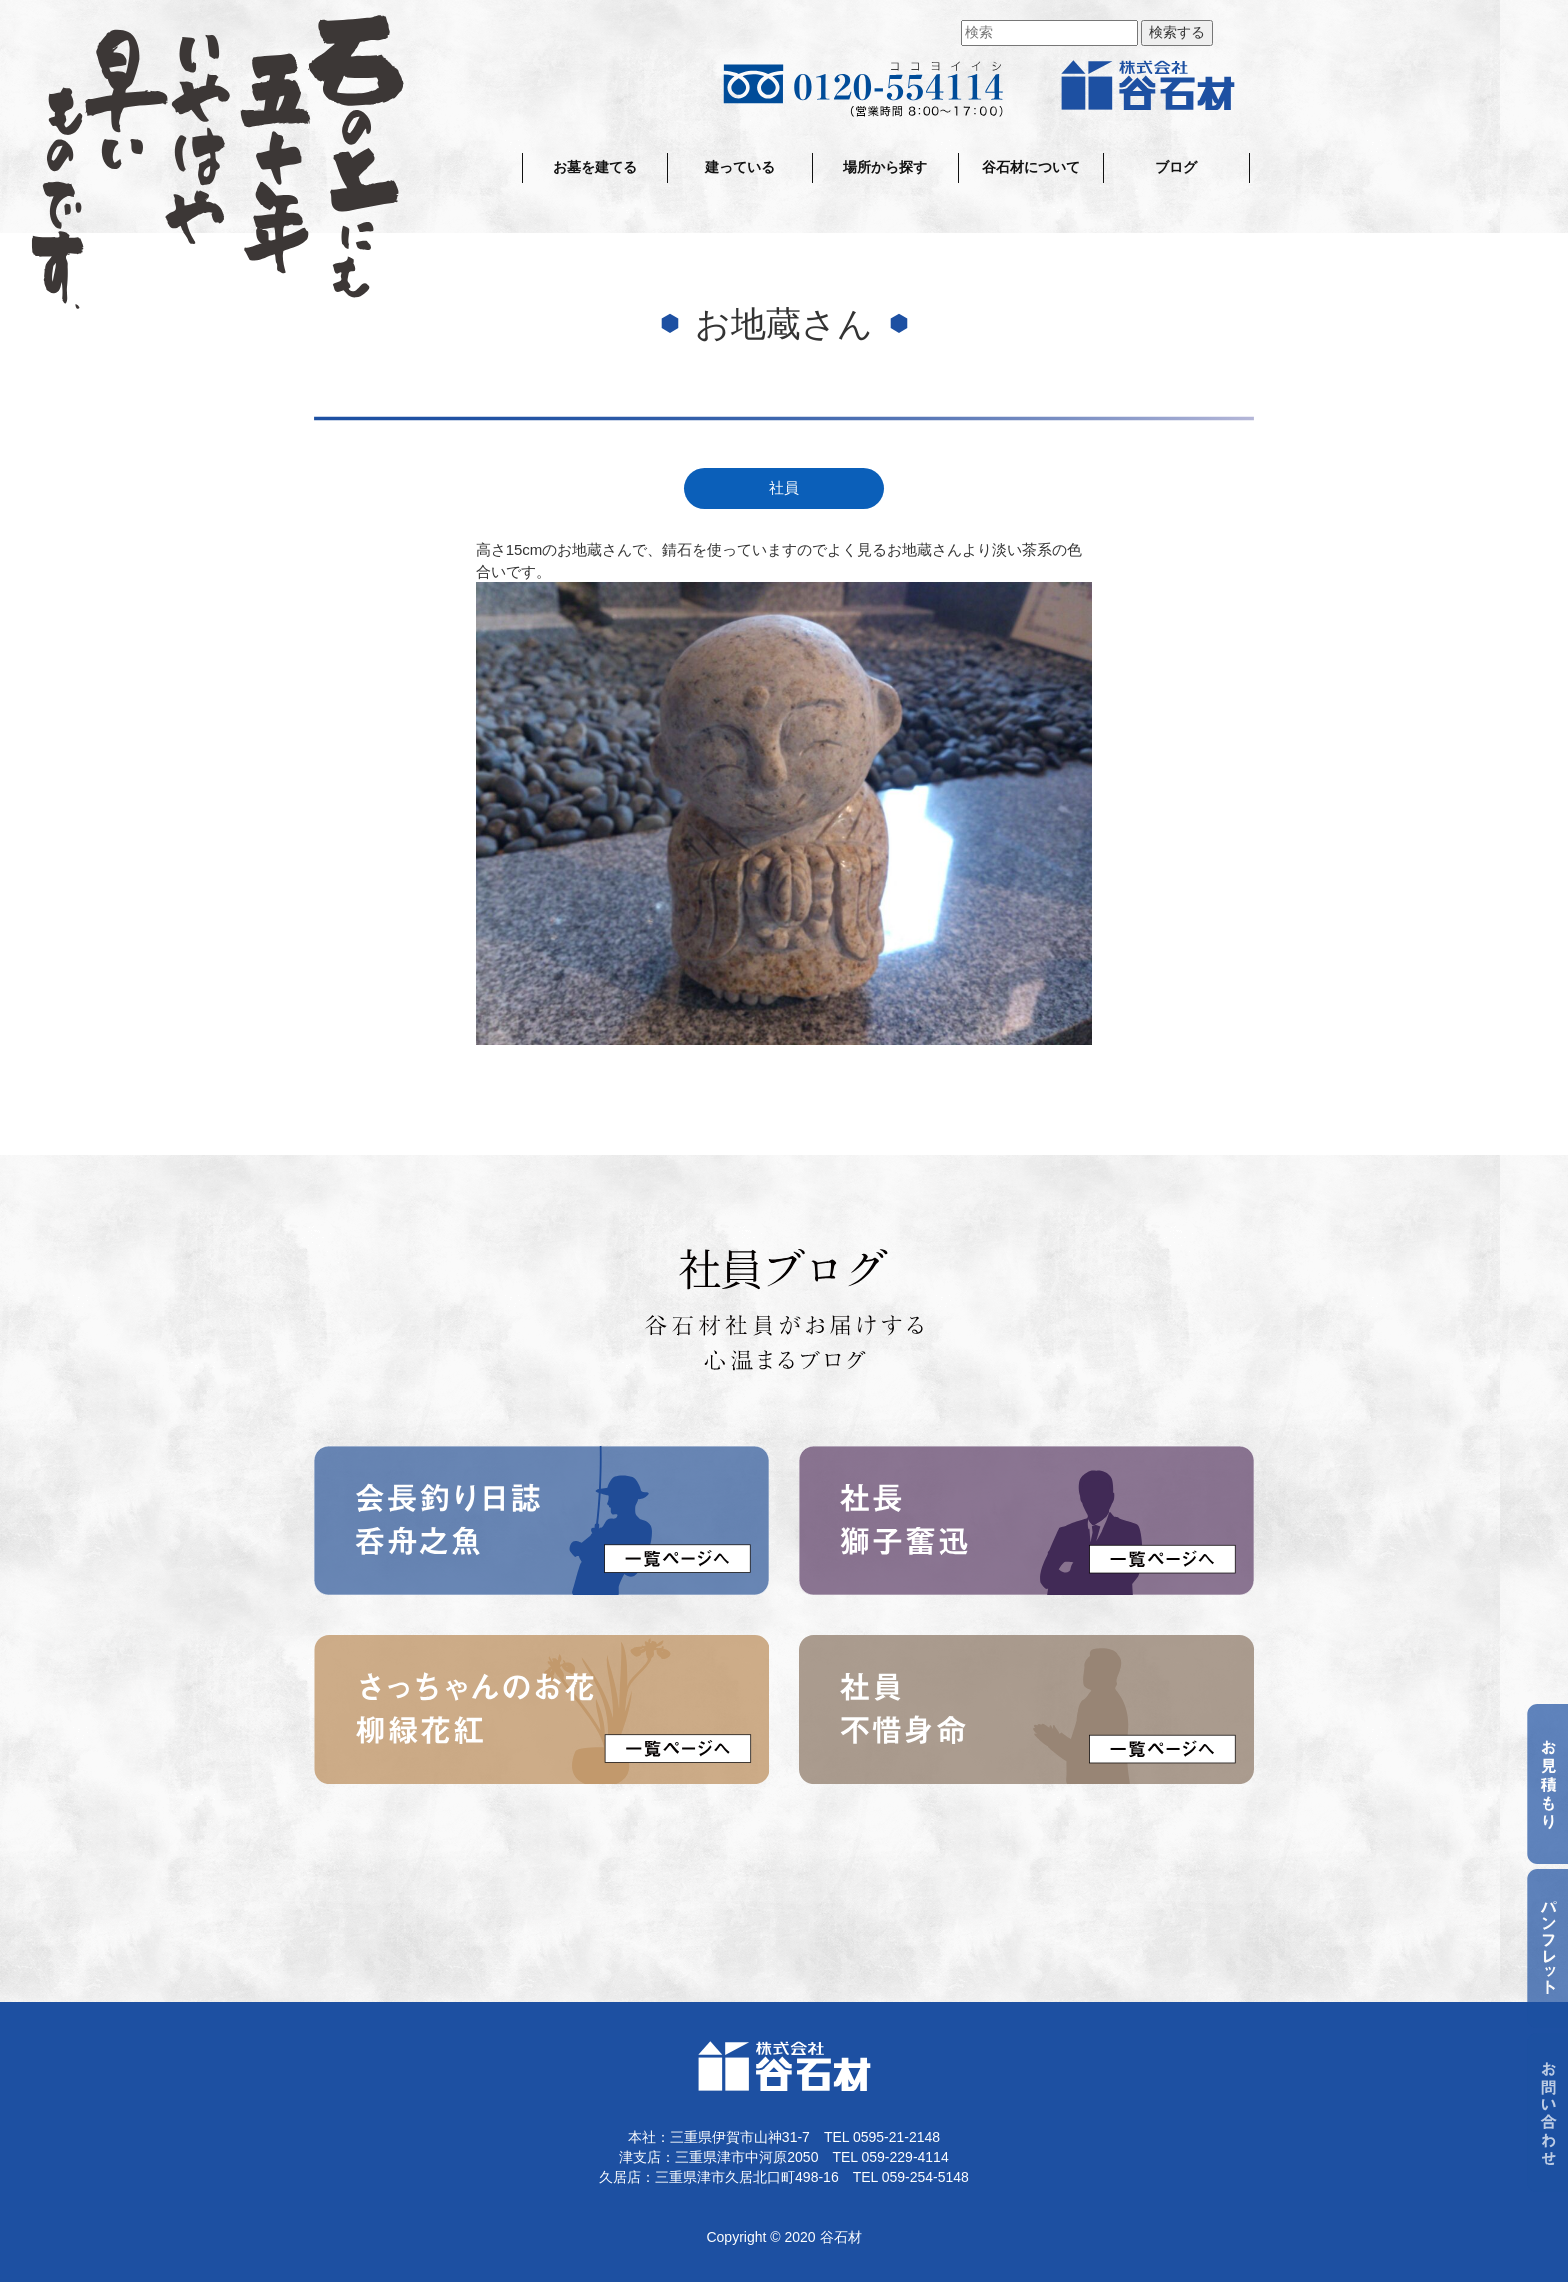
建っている (740, 167)
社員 (784, 488)
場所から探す (885, 167)
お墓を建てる (595, 167)
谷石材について (1031, 167)
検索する (1177, 32)
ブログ (1176, 167)
